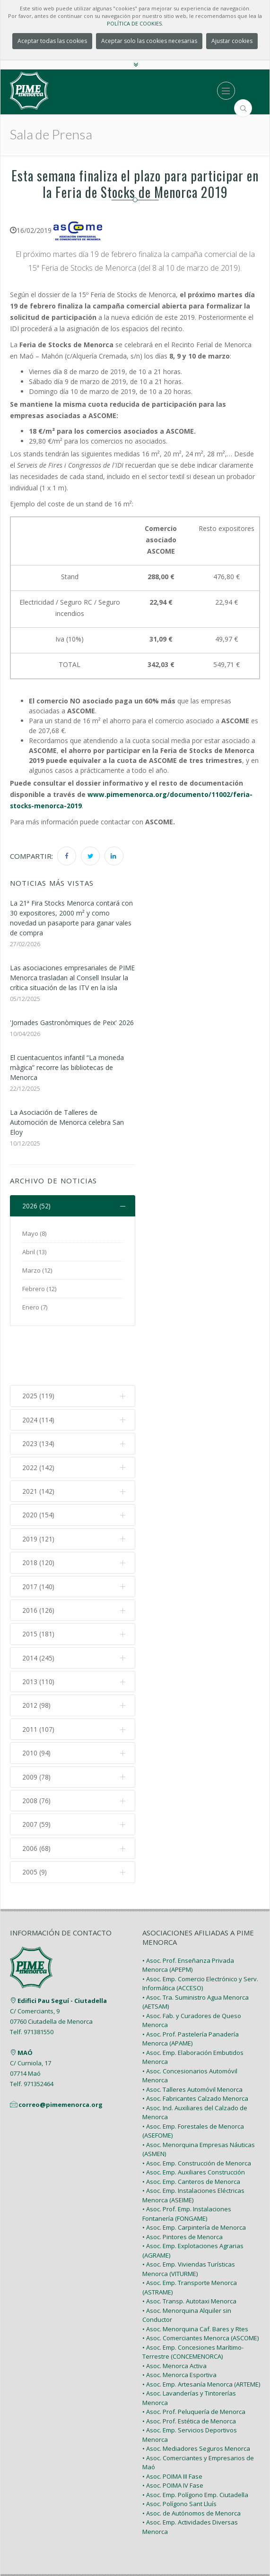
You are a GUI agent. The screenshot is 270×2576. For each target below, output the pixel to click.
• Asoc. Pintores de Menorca (182, 2186)
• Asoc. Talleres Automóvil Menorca (192, 2039)
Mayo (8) (34, 1234)
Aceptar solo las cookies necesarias (149, 41)
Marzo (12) (37, 1271)
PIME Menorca (112, 2537)
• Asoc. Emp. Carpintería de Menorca (194, 2177)
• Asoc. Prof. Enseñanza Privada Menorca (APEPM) (188, 1915)
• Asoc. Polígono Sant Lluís (179, 2453)
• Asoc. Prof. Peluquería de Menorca (193, 2361)
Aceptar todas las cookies (52, 41)
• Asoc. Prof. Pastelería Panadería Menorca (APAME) (190, 1988)
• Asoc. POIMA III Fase (172, 2426)
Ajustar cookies (232, 41)
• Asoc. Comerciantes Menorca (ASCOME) (200, 2288)
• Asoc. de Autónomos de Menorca (191, 2462)
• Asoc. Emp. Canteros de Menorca (191, 2131)
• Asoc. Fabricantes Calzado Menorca (195, 2048)
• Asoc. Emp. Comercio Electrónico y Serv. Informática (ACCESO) (200, 1933)
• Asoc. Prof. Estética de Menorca (189, 2370)
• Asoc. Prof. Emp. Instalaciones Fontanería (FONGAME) (186, 2164)
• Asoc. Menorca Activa (174, 2315)
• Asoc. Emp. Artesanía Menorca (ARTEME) (201, 2333)
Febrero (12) (39, 1289)
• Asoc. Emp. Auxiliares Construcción (193, 2122)
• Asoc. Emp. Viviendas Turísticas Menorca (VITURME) (188, 2219)
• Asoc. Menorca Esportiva (179, 2324)
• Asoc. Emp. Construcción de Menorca (196, 2112)
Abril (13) (34, 1252)
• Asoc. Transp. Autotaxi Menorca (189, 2251)
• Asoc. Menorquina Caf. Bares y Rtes (195, 2278)
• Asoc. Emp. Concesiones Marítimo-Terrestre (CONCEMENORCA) (193, 2302)
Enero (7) (34, 1307)
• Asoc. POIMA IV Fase (172, 2435)
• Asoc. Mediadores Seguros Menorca (196, 2398)
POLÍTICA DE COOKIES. (135, 23)
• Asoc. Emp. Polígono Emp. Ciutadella (195, 2444)
